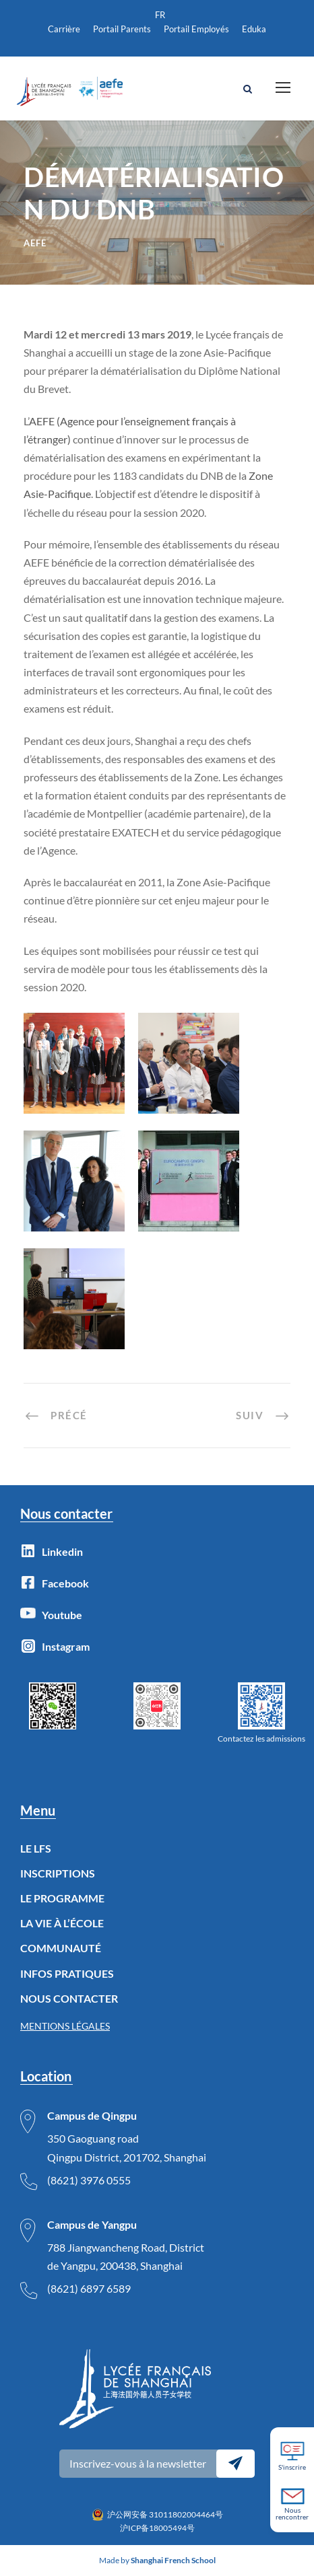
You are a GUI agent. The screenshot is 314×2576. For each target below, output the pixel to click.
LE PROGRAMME (62, 1898)
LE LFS (35, 1848)
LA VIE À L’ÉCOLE (62, 1923)
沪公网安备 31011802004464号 (165, 2514)
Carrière (64, 29)
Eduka (254, 29)
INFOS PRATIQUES (67, 1973)
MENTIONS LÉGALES (65, 2026)
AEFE (35, 243)
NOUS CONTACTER (69, 1998)
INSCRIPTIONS (57, 1873)
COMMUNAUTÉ (60, 1947)
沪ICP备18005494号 (157, 2528)
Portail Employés (196, 29)
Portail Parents (122, 29)
